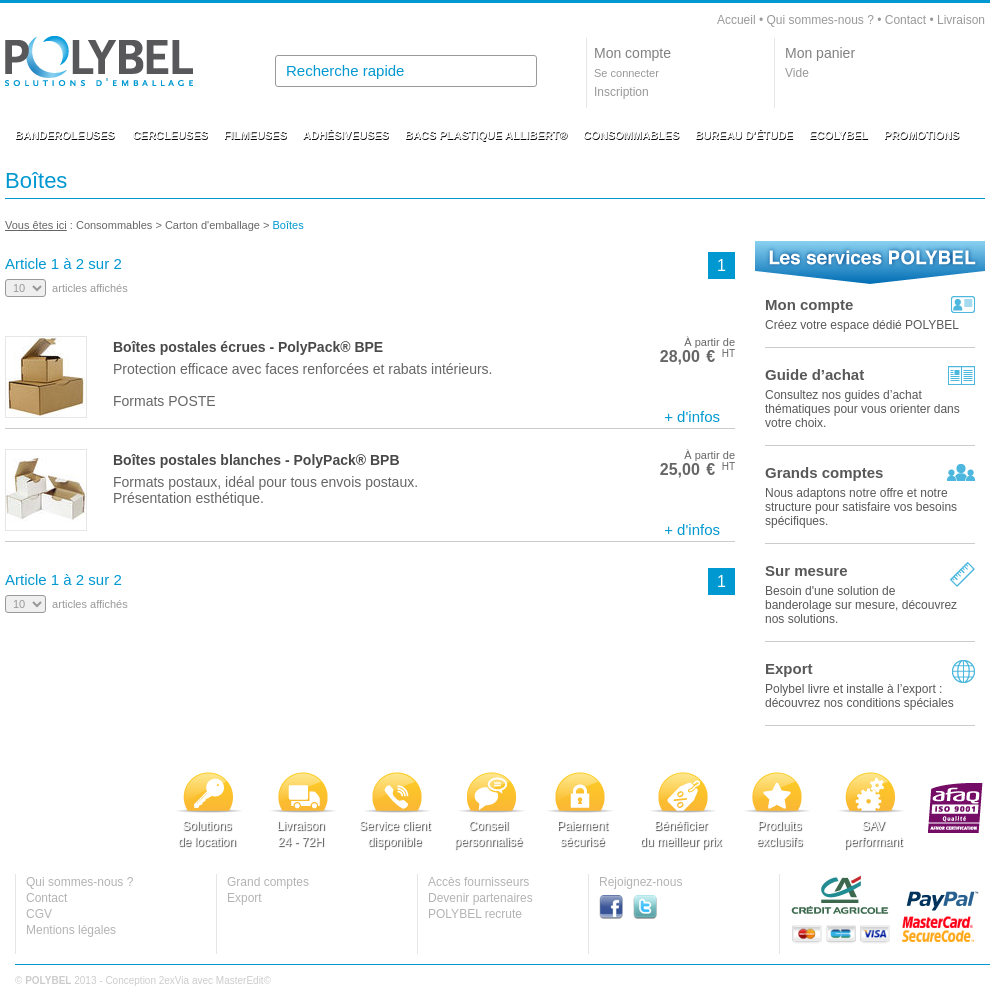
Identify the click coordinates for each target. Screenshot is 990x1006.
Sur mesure (806, 570)
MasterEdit (240, 980)
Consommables (114, 225)
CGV (39, 914)
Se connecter (626, 73)
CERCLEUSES (170, 135)
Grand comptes (268, 882)
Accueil (736, 20)
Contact (905, 20)
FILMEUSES (255, 135)
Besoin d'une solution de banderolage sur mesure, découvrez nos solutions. (861, 605)
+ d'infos (692, 416)
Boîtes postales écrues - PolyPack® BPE (248, 347)
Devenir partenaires (480, 898)
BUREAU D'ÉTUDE (744, 135)
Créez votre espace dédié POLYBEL (862, 325)
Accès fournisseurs (478, 882)
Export (789, 668)
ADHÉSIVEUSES (346, 135)
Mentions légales (71, 930)
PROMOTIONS (921, 135)
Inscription (621, 92)
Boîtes (290, 225)
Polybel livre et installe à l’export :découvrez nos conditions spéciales (859, 696)
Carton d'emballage (212, 225)
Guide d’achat (814, 374)
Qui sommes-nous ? (819, 20)
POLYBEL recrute (475, 914)
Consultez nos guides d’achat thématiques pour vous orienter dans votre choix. (862, 409)
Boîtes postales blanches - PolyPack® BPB (256, 460)
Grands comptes (824, 472)
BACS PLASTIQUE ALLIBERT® (486, 135)
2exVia (174, 980)
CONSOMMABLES (631, 135)
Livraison (961, 20)
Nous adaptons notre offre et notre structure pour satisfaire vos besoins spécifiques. (861, 507)
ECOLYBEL (838, 135)
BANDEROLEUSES (65, 135)
